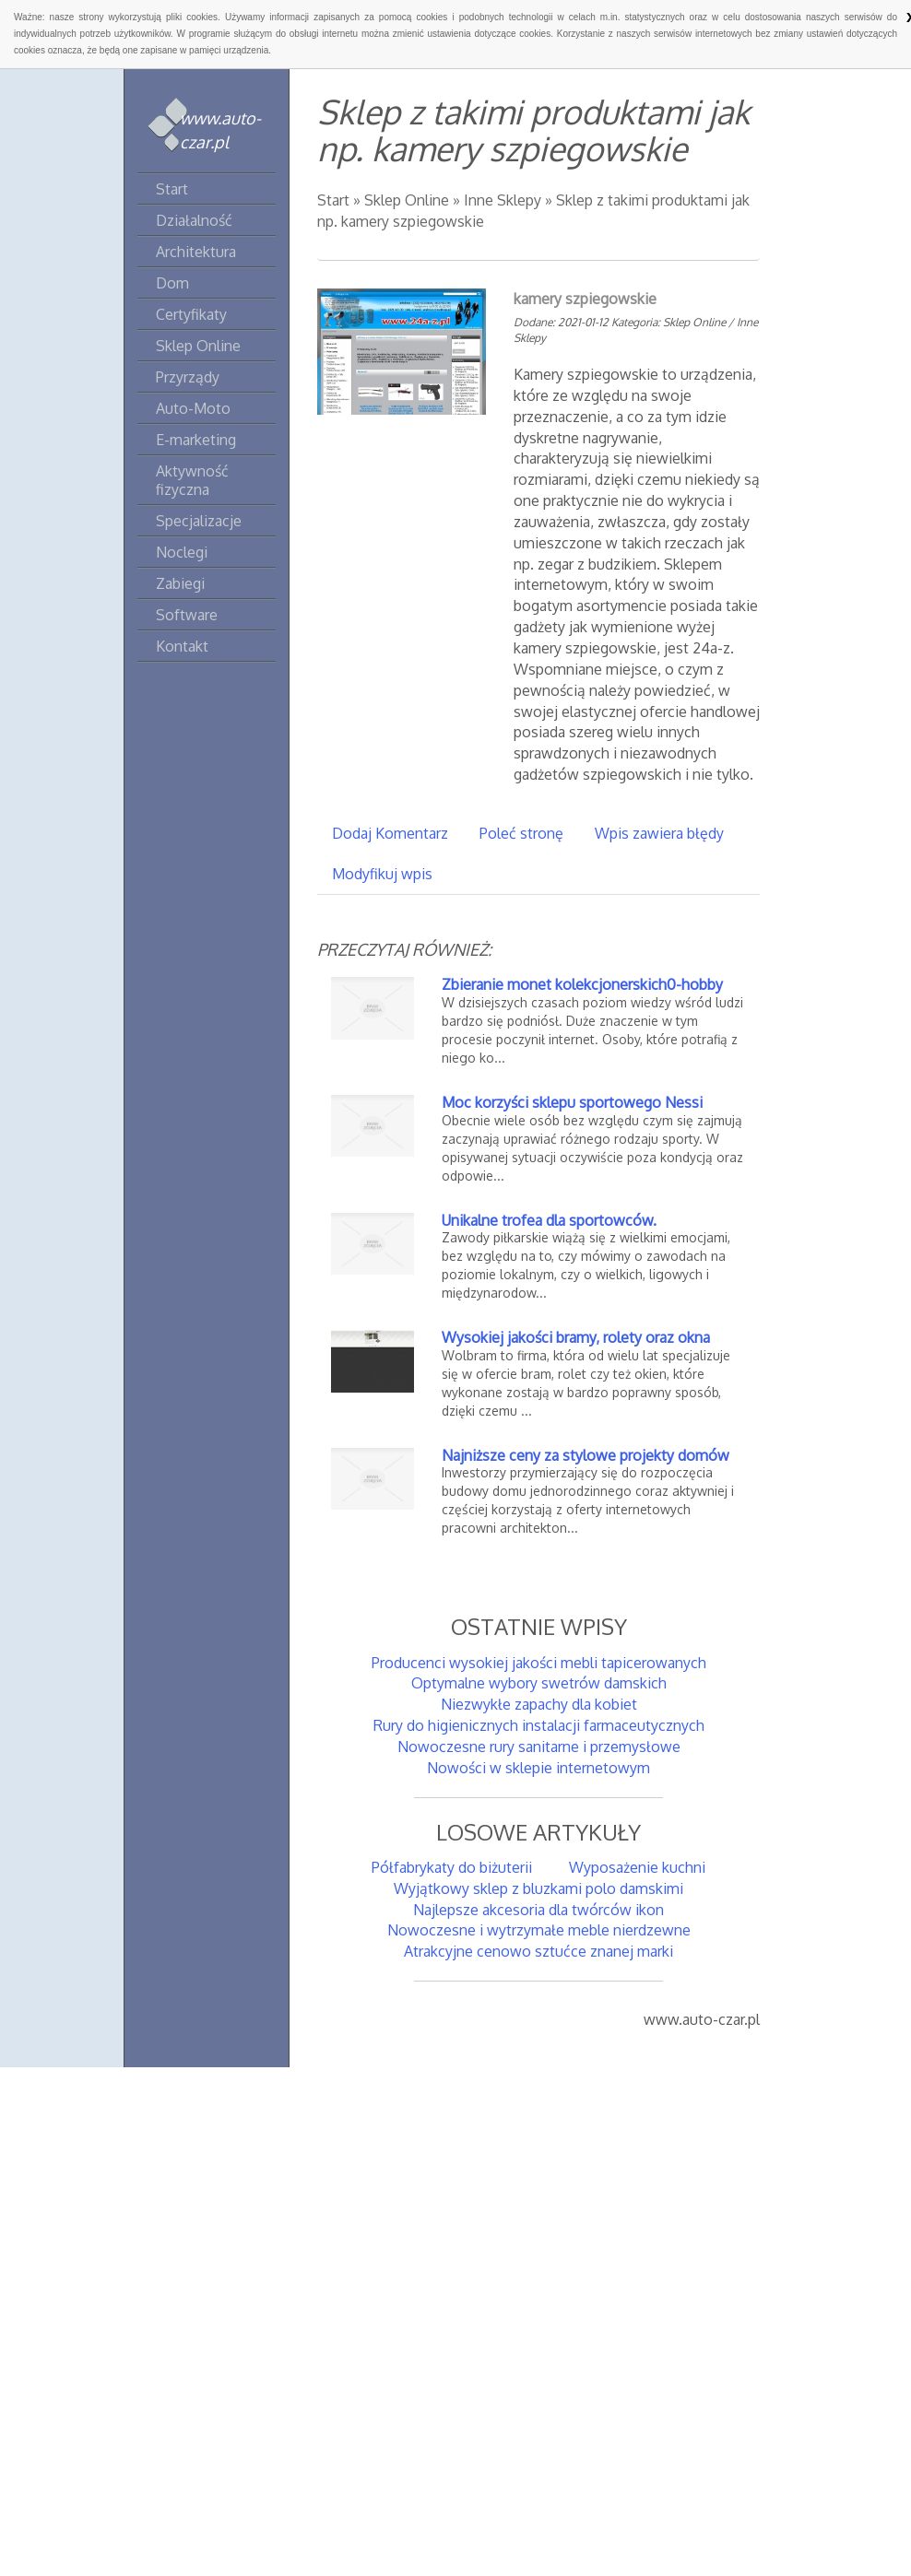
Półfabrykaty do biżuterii (452, 1867)
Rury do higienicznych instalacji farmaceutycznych (538, 1725)
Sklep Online (406, 200)
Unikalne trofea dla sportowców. (549, 1220)
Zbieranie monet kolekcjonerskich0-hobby (582, 984)
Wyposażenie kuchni (637, 1867)
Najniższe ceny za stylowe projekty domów (585, 1455)
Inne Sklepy (502, 200)
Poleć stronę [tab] (521, 833)
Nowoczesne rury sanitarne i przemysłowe (538, 1746)
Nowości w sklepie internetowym (538, 1768)
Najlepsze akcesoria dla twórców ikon (538, 1909)
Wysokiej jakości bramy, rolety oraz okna (576, 1337)
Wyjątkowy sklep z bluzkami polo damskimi (538, 1888)
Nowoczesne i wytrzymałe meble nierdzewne (539, 1930)
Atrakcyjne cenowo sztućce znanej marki (538, 1951)
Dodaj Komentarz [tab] (390, 833)
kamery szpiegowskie (585, 298)
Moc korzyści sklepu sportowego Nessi (572, 1102)
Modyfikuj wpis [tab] (382, 874)
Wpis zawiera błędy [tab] (659, 833)
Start (333, 200)
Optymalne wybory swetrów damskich (539, 1683)
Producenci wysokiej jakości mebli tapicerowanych (539, 1662)
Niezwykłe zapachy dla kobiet (539, 1704)
